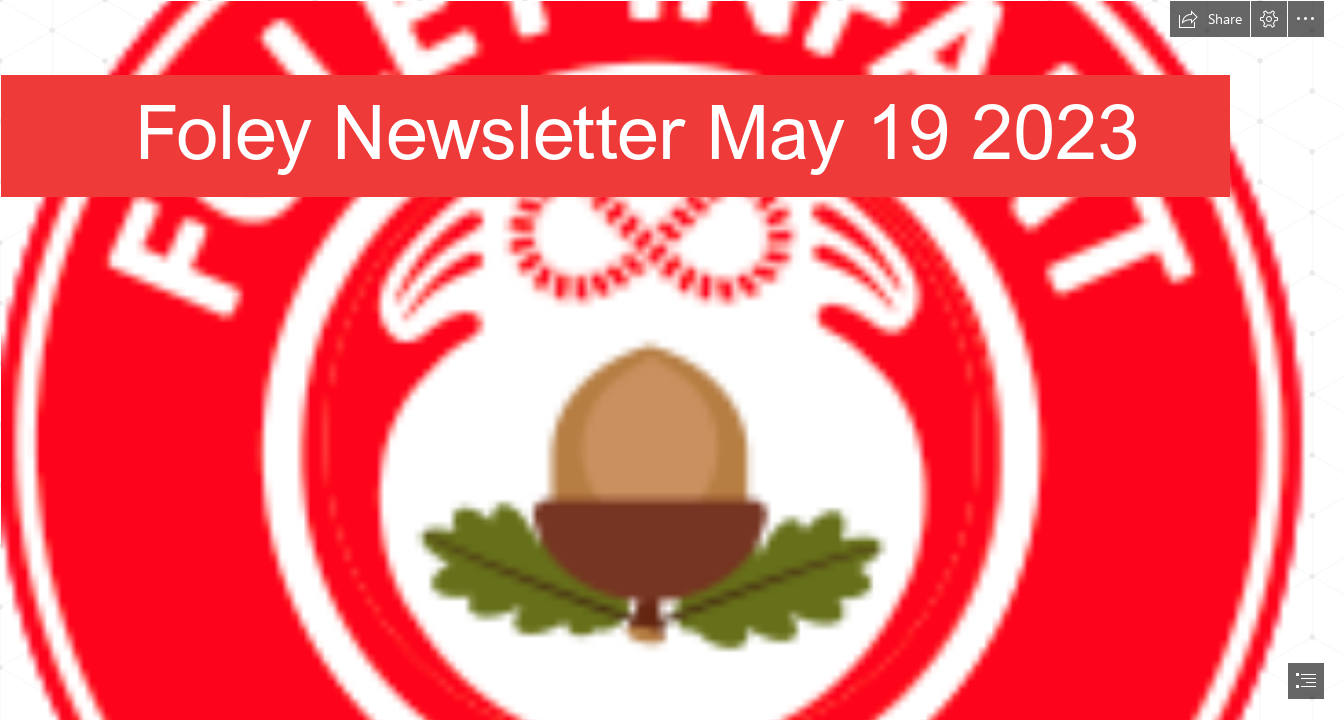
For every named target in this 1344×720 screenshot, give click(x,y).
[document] (672, 360)
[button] (1210, 19)
